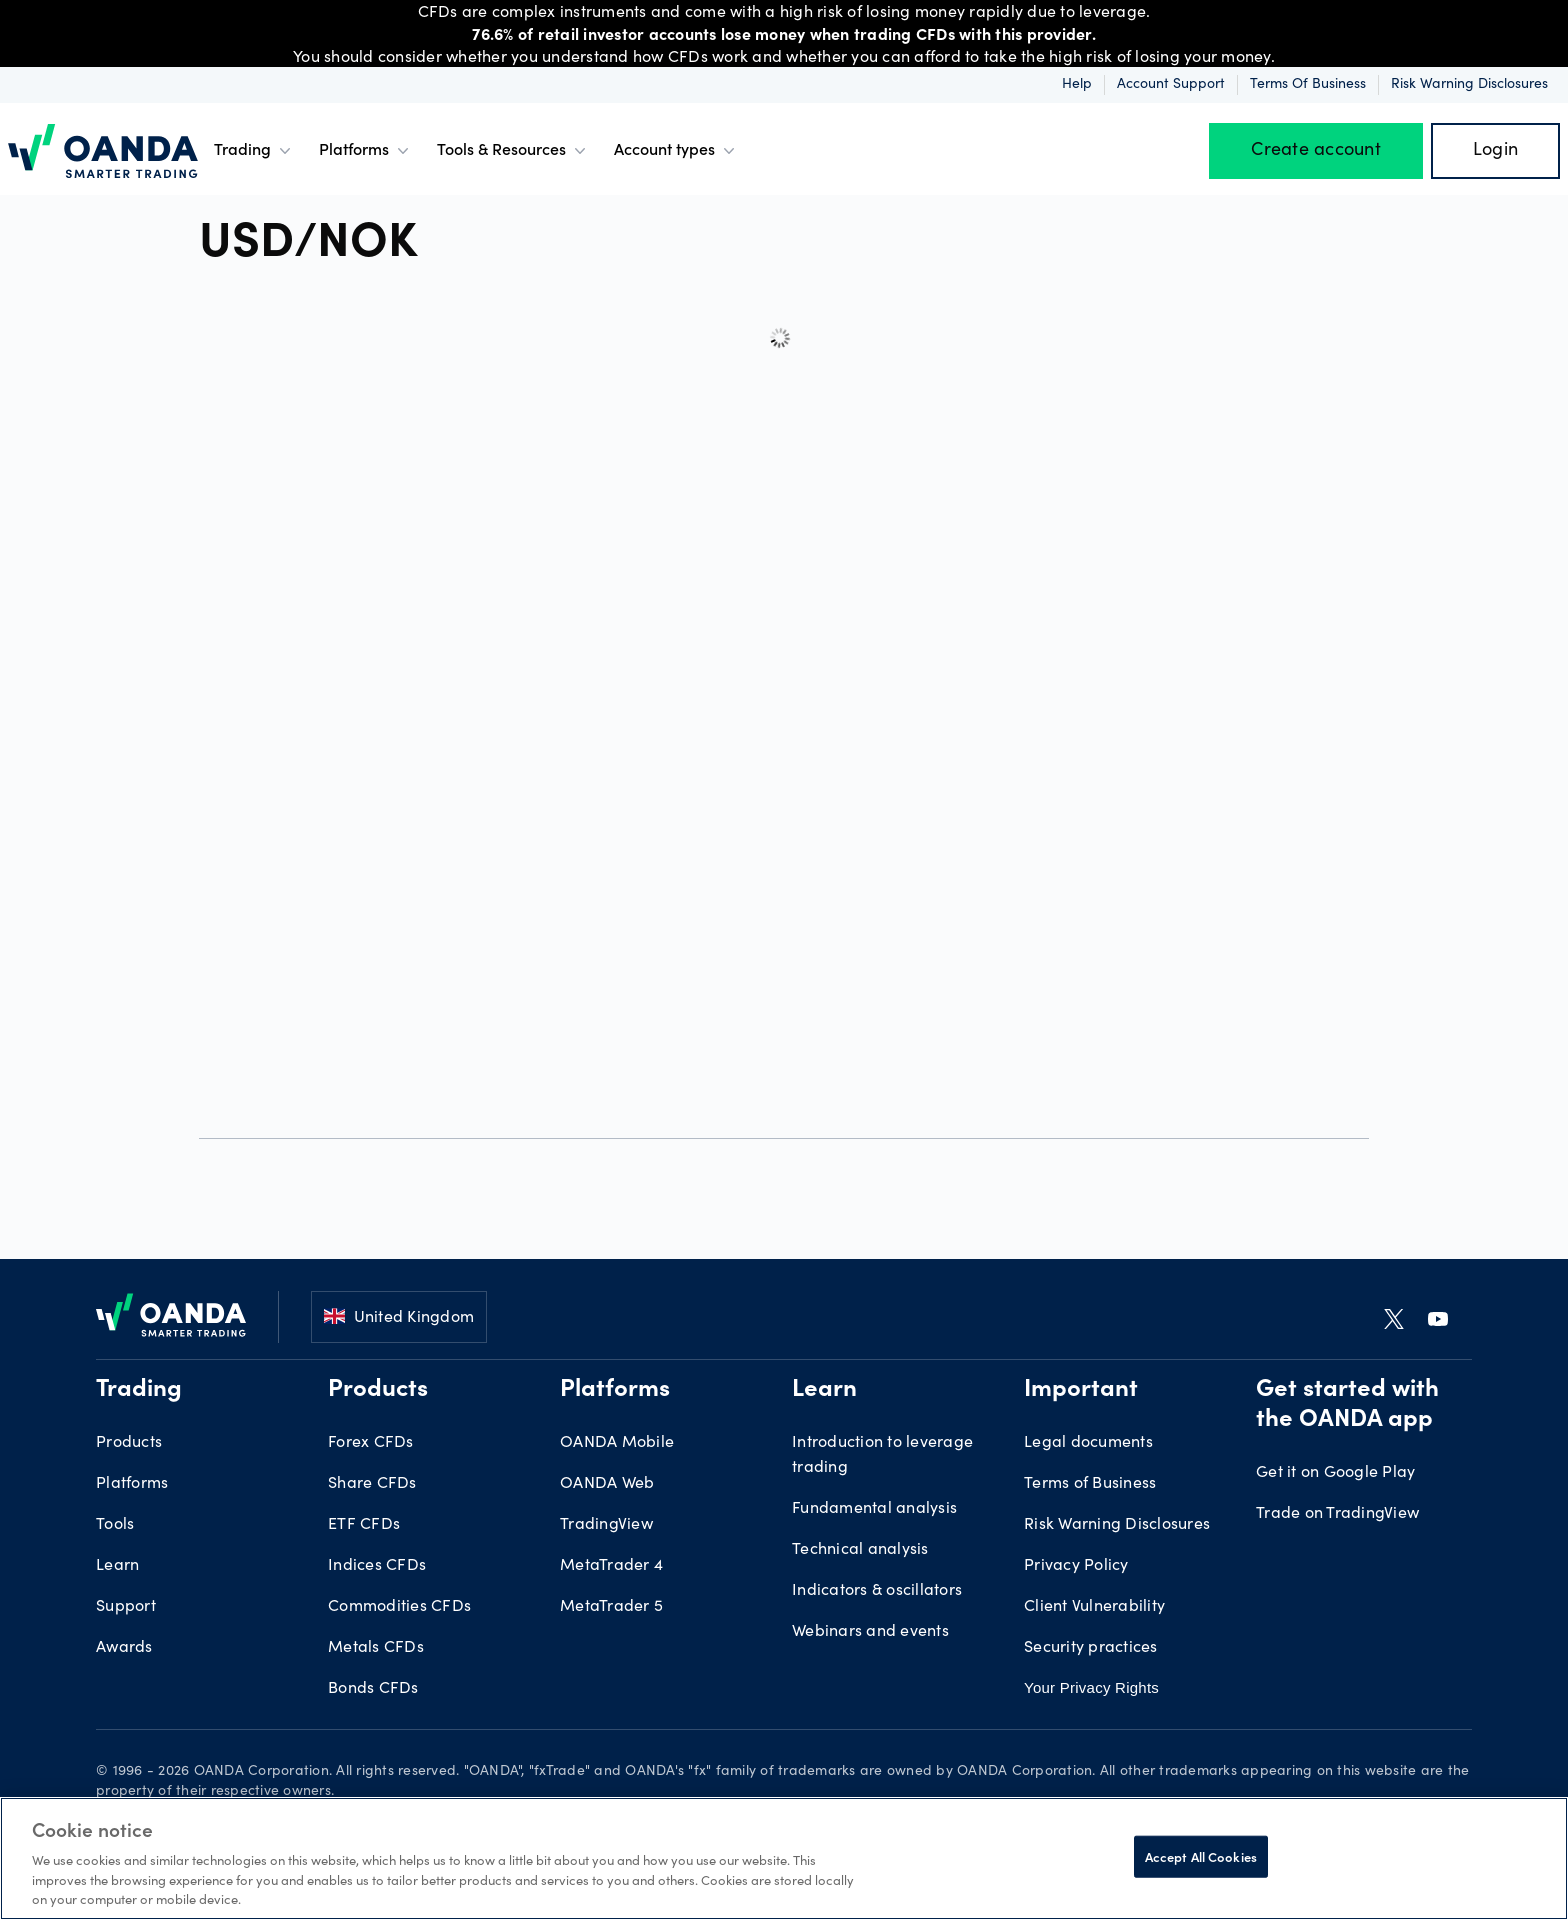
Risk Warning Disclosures (1469, 85)
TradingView (606, 1525)
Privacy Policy (1076, 1566)
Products (129, 1443)
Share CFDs (372, 1484)
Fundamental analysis (874, 1509)
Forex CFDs (371, 1443)
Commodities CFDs (399, 1607)
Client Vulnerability (1094, 1607)
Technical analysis (860, 1550)
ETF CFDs (364, 1525)
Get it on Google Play (1335, 1473)
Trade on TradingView (1337, 1514)
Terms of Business (1308, 85)
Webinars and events (870, 1632)
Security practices (1091, 1648)
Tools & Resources (513, 151)
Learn (117, 1566)
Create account (1316, 151)
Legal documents (1088, 1443)
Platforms (366, 151)
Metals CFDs (376, 1648)
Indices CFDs (377, 1566)
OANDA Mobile (617, 1443)
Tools (115, 1525)
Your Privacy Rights (1091, 1687)
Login (1495, 151)
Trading (254, 151)
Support (126, 1607)
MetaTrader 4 (611, 1566)
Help (1077, 85)
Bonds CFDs (373, 1689)
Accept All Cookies (1201, 1856)
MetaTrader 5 (611, 1607)
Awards (124, 1648)
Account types (676, 151)
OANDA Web (607, 1484)
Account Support (1171, 85)
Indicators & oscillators (877, 1591)
